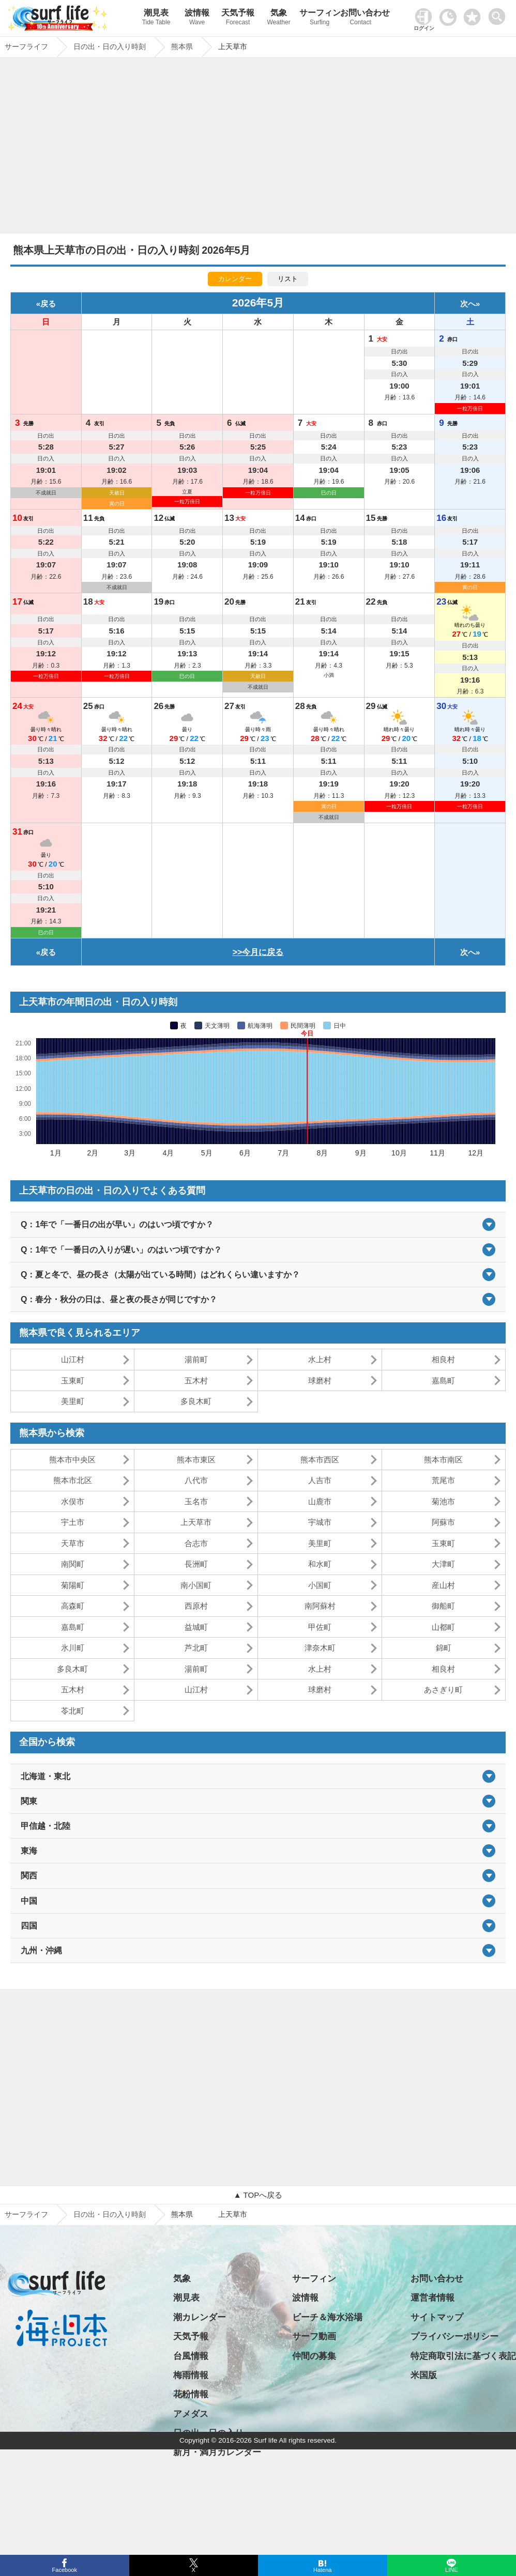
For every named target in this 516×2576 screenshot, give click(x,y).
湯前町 (196, 1359)
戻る (48, 303)
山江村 (72, 1359)
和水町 (319, 1564)
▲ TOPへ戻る (258, 2195)
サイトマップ (437, 2317)
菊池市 (443, 1501)
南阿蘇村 (320, 1605)
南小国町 (195, 1585)
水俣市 (72, 1501)
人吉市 (319, 1480)
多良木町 (195, 1401)
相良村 (443, 1359)
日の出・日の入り (208, 2433)
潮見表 (155, 18)
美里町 (72, 1401)
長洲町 (196, 1564)
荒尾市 (443, 1480)
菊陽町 (72, 1585)
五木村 (196, 1380)
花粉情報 (190, 2394)
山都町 (443, 1627)
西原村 (196, 1605)
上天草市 (195, 1522)
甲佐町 (319, 1627)
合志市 (196, 1543)
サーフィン (319, 18)
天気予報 (238, 18)
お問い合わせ (360, 18)
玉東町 (72, 1380)
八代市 (196, 1480)
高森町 (72, 1605)
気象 (279, 18)
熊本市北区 (72, 1480)
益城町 (196, 1627)
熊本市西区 (319, 1459)
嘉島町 (443, 1380)
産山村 (443, 1585)
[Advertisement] (258, 148)
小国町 (319, 1585)
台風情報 (190, 2356)
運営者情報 (432, 2298)
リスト (288, 279)
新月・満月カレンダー (217, 2452)
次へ (468, 303)
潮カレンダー (199, 2317)
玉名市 (196, 1501)
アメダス (190, 2414)
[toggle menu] (499, 13)
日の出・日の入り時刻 (109, 2214)
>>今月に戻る (258, 952)
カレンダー (235, 279)
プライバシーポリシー (454, 2336)
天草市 (72, 1543)
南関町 (72, 1564)
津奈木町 (320, 1647)
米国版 (424, 2375)
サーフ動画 (314, 2336)
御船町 (443, 1605)
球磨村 (319, 1380)
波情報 (197, 18)
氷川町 (72, 1647)
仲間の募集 (314, 2356)
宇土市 (72, 1522)
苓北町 (72, 1710)
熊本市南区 (443, 1459)
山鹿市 (319, 1501)
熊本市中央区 (72, 1459)
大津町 (443, 1564)
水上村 (319, 1359)
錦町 (443, 1647)
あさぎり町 (443, 1689)
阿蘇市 (443, 1522)
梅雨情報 (190, 2375)
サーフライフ (26, 2214)
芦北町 (196, 1647)
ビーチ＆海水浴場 (327, 2317)
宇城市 (319, 1522)
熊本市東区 (196, 1459)
